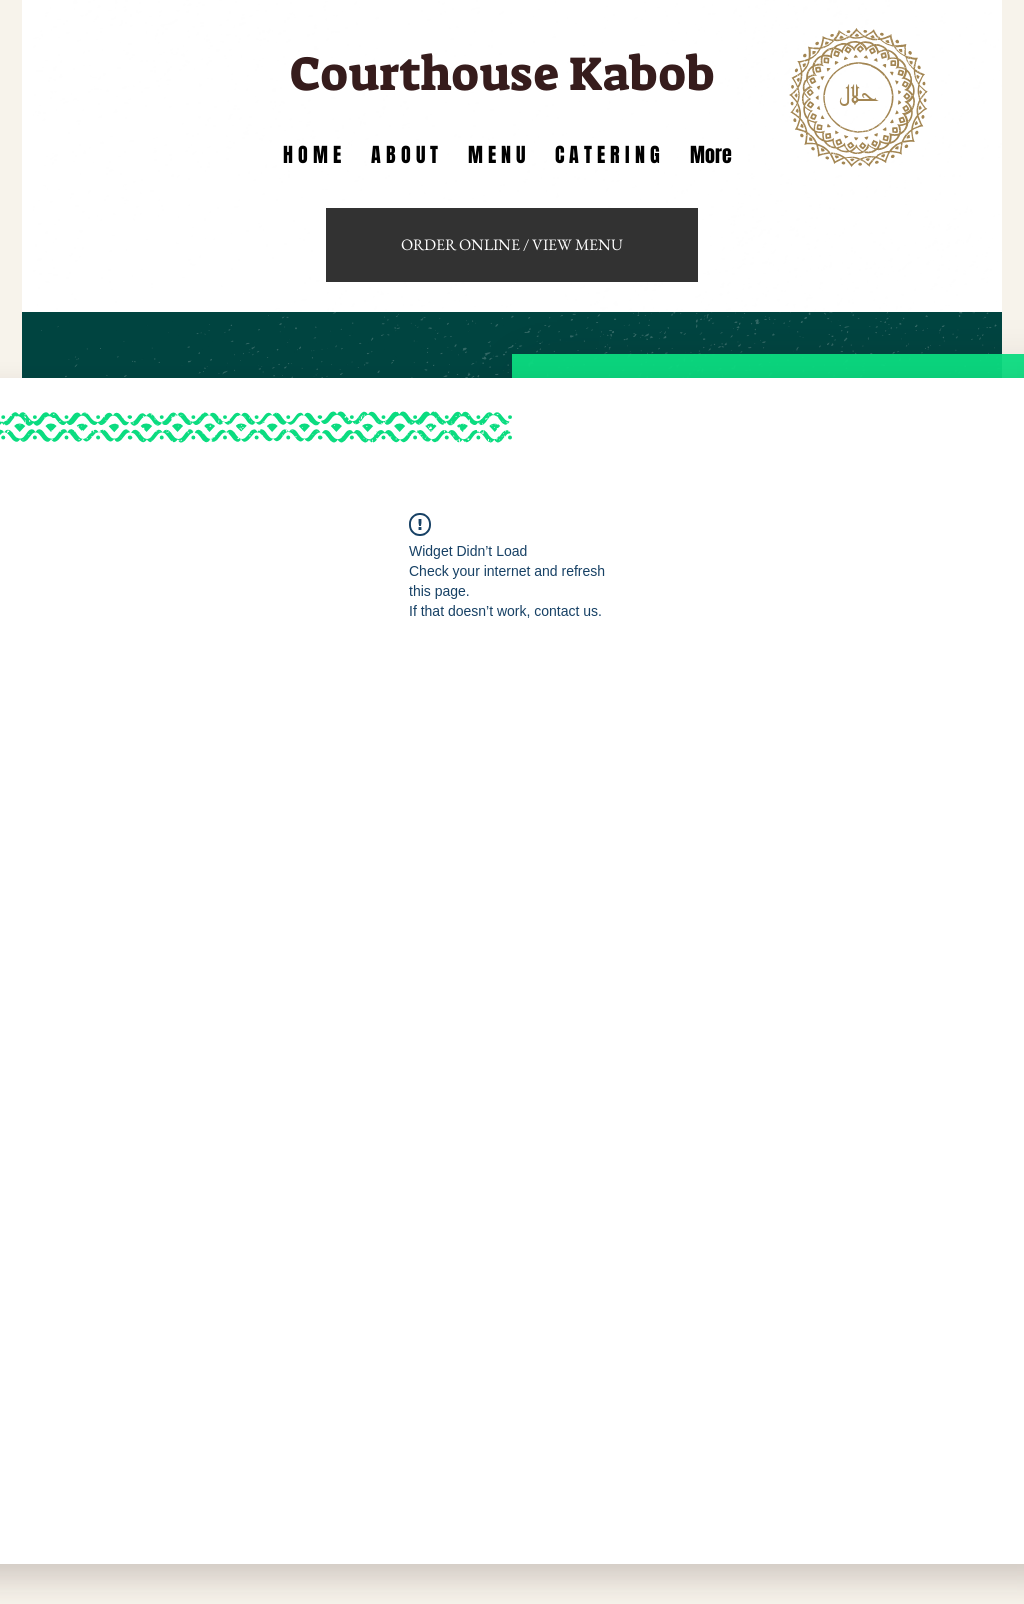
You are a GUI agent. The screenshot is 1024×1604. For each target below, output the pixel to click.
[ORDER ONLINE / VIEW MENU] (512, 245)
